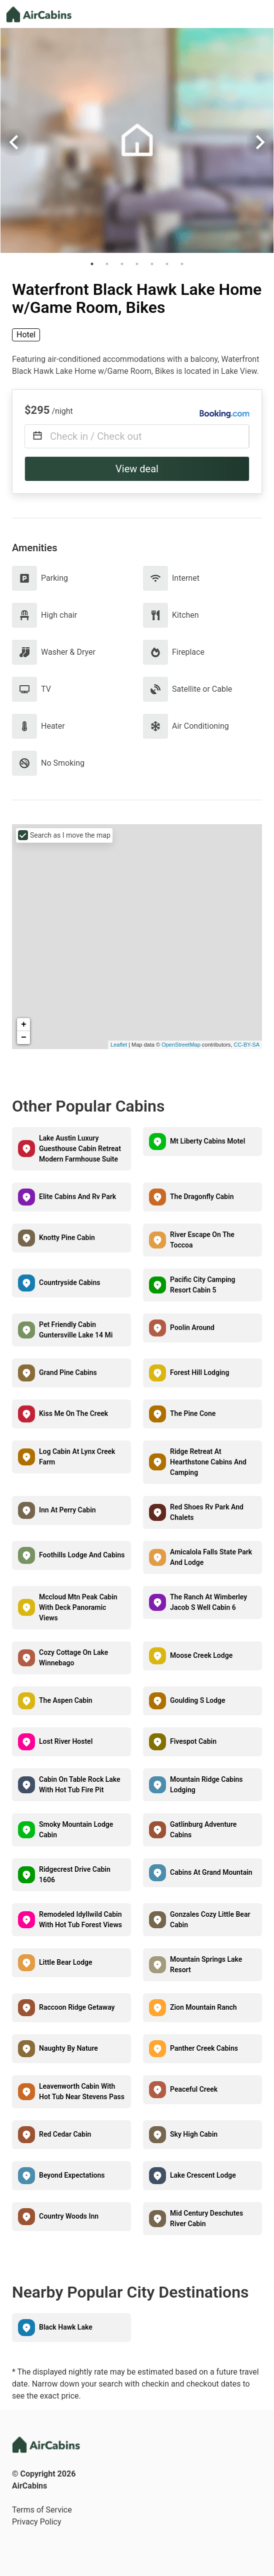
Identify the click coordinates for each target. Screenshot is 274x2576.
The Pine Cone (193, 1413)
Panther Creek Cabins (204, 2048)
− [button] (23, 1038)
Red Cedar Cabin (65, 2134)
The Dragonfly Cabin (202, 1197)
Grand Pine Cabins (68, 1372)
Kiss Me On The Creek (73, 1413)
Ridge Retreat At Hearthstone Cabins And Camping (208, 1461)
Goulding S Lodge (198, 1700)
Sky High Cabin (194, 2134)
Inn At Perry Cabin (67, 1510)
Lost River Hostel (65, 1741)
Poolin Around (192, 1327)
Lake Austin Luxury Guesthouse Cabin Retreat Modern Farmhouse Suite (80, 1148)
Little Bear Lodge (65, 1962)
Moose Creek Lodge (201, 1655)
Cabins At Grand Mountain (211, 1872)
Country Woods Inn (68, 2216)
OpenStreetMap (181, 1045)
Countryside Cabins (69, 1283)
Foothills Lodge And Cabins (81, 1555)
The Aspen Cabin (65, 1700)
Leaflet (118, 1045)
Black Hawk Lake (65, 2327)
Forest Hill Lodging (199, 1372)
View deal (137, 469)
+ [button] (23, 1025)
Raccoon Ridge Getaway (77, 2007)
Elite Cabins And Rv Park (77, 1197)
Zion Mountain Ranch (203, 2007)
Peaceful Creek (194, 2089)
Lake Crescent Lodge (203, 2175)
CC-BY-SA (247, 1045)
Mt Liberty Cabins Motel (207, 1141)
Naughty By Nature (68, 2048)
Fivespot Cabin (193, 1741)
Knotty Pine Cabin (67, 1238)
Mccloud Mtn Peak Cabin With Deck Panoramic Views (78, 1607)
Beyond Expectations (71, 2175)
